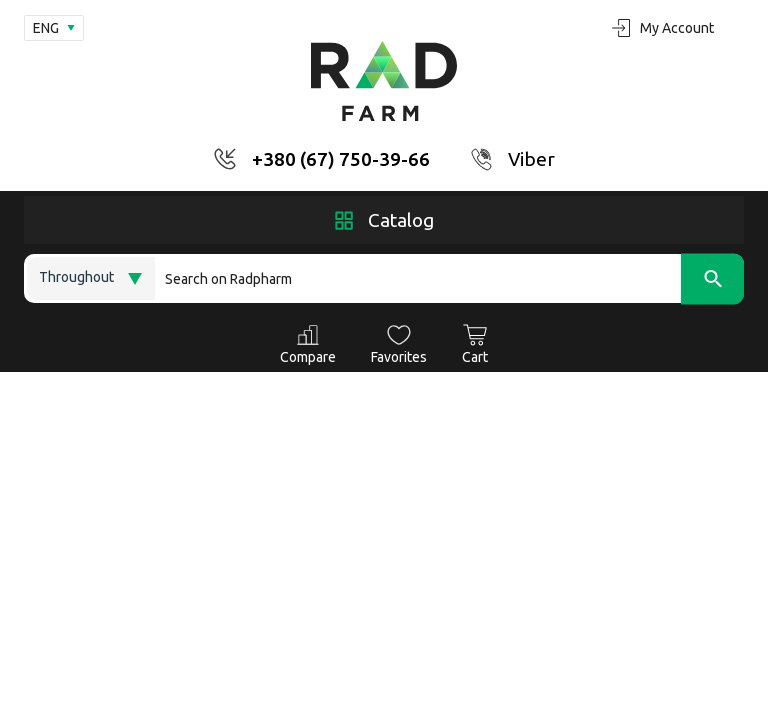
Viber (531, 159)
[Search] (449, 278)
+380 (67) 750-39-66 (341, 159)
